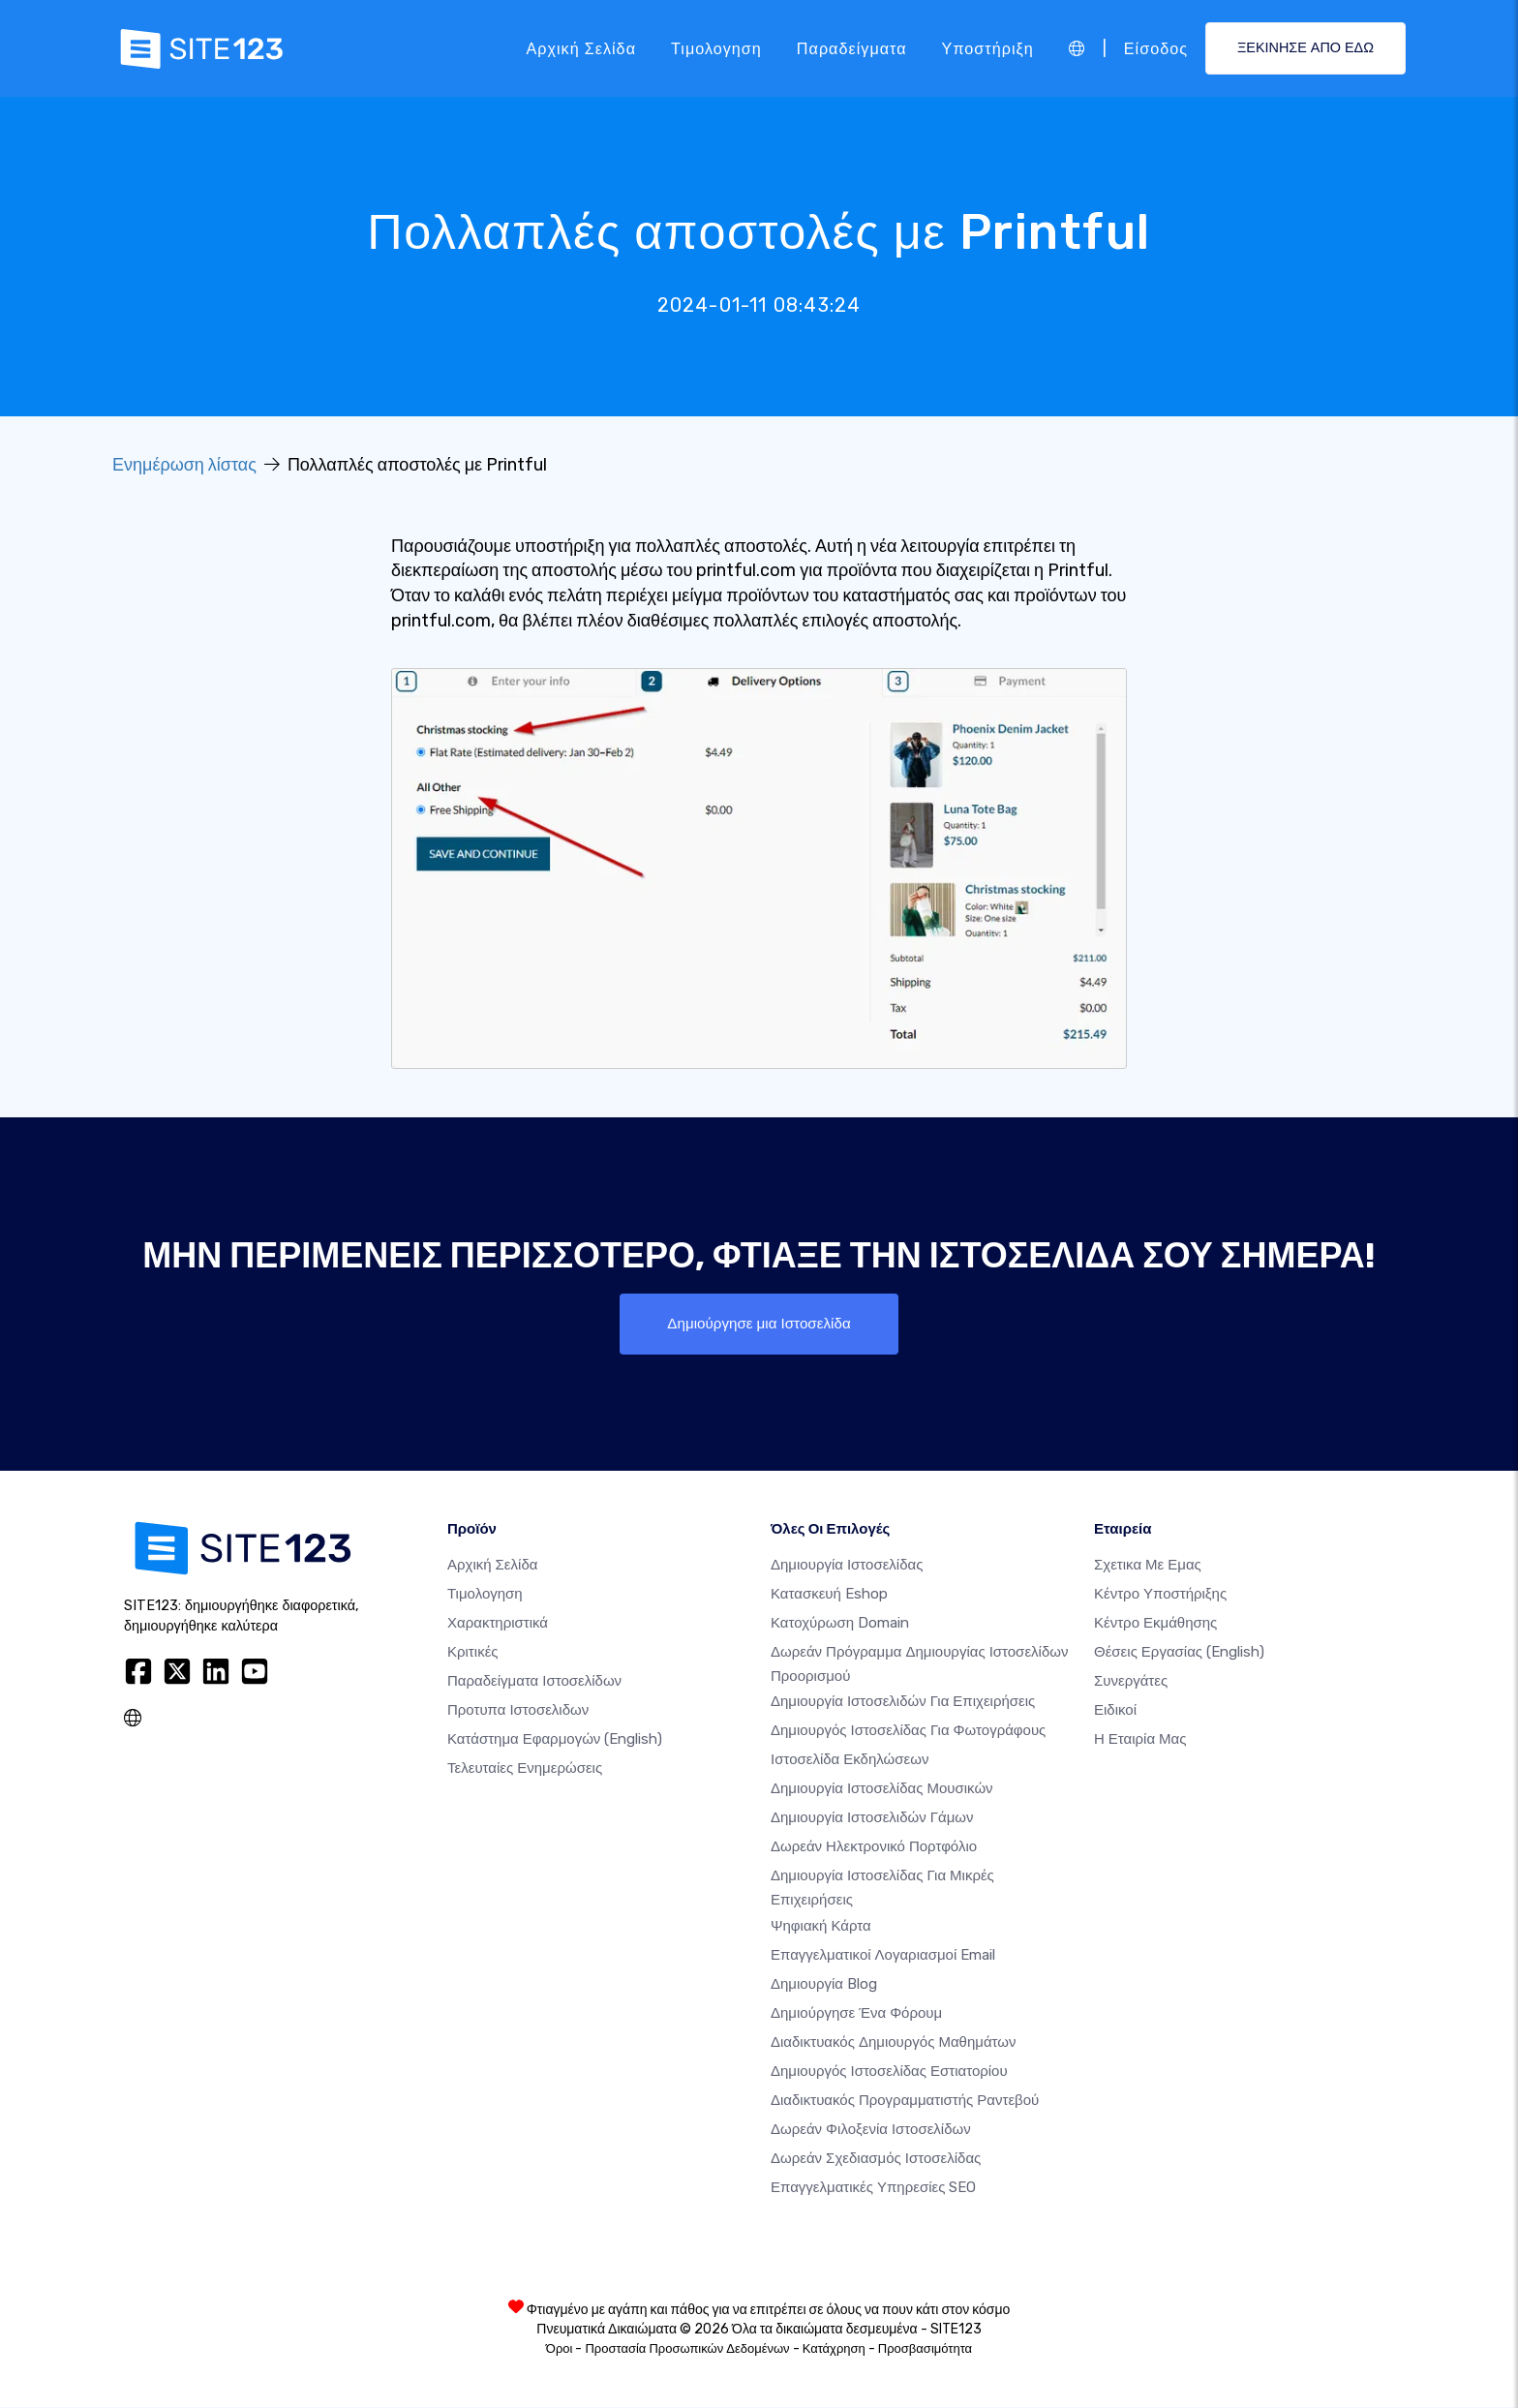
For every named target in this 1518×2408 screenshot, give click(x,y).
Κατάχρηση (834, 2349)
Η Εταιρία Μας (1140, 1740)
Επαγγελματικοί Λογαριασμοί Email (883, 1956)
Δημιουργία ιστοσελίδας (847, 1565)
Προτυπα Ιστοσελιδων (518, 1711)
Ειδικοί (1115, 1711)
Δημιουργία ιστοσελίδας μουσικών (882, 1790)
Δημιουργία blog (824, 1985)
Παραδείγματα (852, 48)
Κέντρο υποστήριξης (1160, 1594)
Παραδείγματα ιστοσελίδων (534, 1682)
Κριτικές (473, 1652)
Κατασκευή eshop (829, 1594)
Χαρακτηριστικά (497, 1623)
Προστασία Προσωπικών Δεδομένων (687, 2349)
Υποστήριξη (988, 48)
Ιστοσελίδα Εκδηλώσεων (849, 1761)
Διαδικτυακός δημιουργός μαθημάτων (893, 2043)
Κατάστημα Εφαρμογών (554, 1740)
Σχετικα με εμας (1147, 1565)
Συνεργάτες (1131, 1682)
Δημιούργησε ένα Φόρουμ (856, 2014)
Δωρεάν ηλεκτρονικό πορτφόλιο (874, 1848)
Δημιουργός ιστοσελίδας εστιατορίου (889, 2072)
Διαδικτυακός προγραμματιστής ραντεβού (905, 2101)
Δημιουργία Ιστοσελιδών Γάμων (872, 1819)
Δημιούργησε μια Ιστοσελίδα (758, 1324)
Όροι (559, 2349)
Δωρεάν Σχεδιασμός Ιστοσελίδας (876, 2159)
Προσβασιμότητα (925, 2349)
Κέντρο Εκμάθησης (1155, 1623)
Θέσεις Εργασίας (1179, 1652)
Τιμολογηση (716, 48)
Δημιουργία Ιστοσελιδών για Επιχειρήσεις (903, 1703)
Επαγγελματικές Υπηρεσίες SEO (873, 2188)
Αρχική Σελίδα (581, 48)
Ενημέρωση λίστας (184, 464)
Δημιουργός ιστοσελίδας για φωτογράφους (908, 1732)
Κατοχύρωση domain (840, 1623)
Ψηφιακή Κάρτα (821, 1927)
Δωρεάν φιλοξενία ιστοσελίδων (871, 2130)
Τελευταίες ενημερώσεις (524, 1769)
